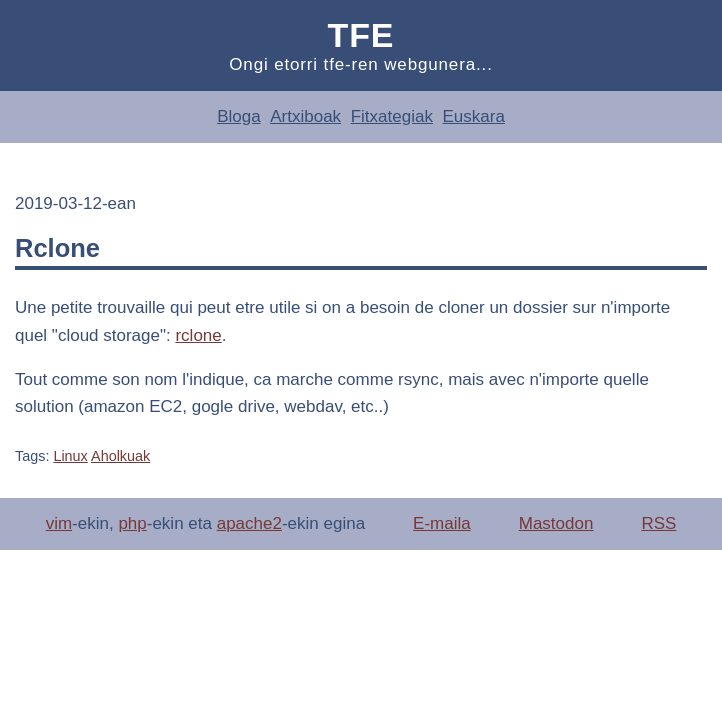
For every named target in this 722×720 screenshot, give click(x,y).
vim (59, 523)
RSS (658, 523)
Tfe (361, 35)
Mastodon (556, 523)
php (132, 523)
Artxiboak (305, 116)
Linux (70, 456)
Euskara (473, 116)
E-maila (442, 523)
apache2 (249, 523)
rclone (198, 335)
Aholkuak (120, 456)
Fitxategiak (392, 116)
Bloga (238, 116)
